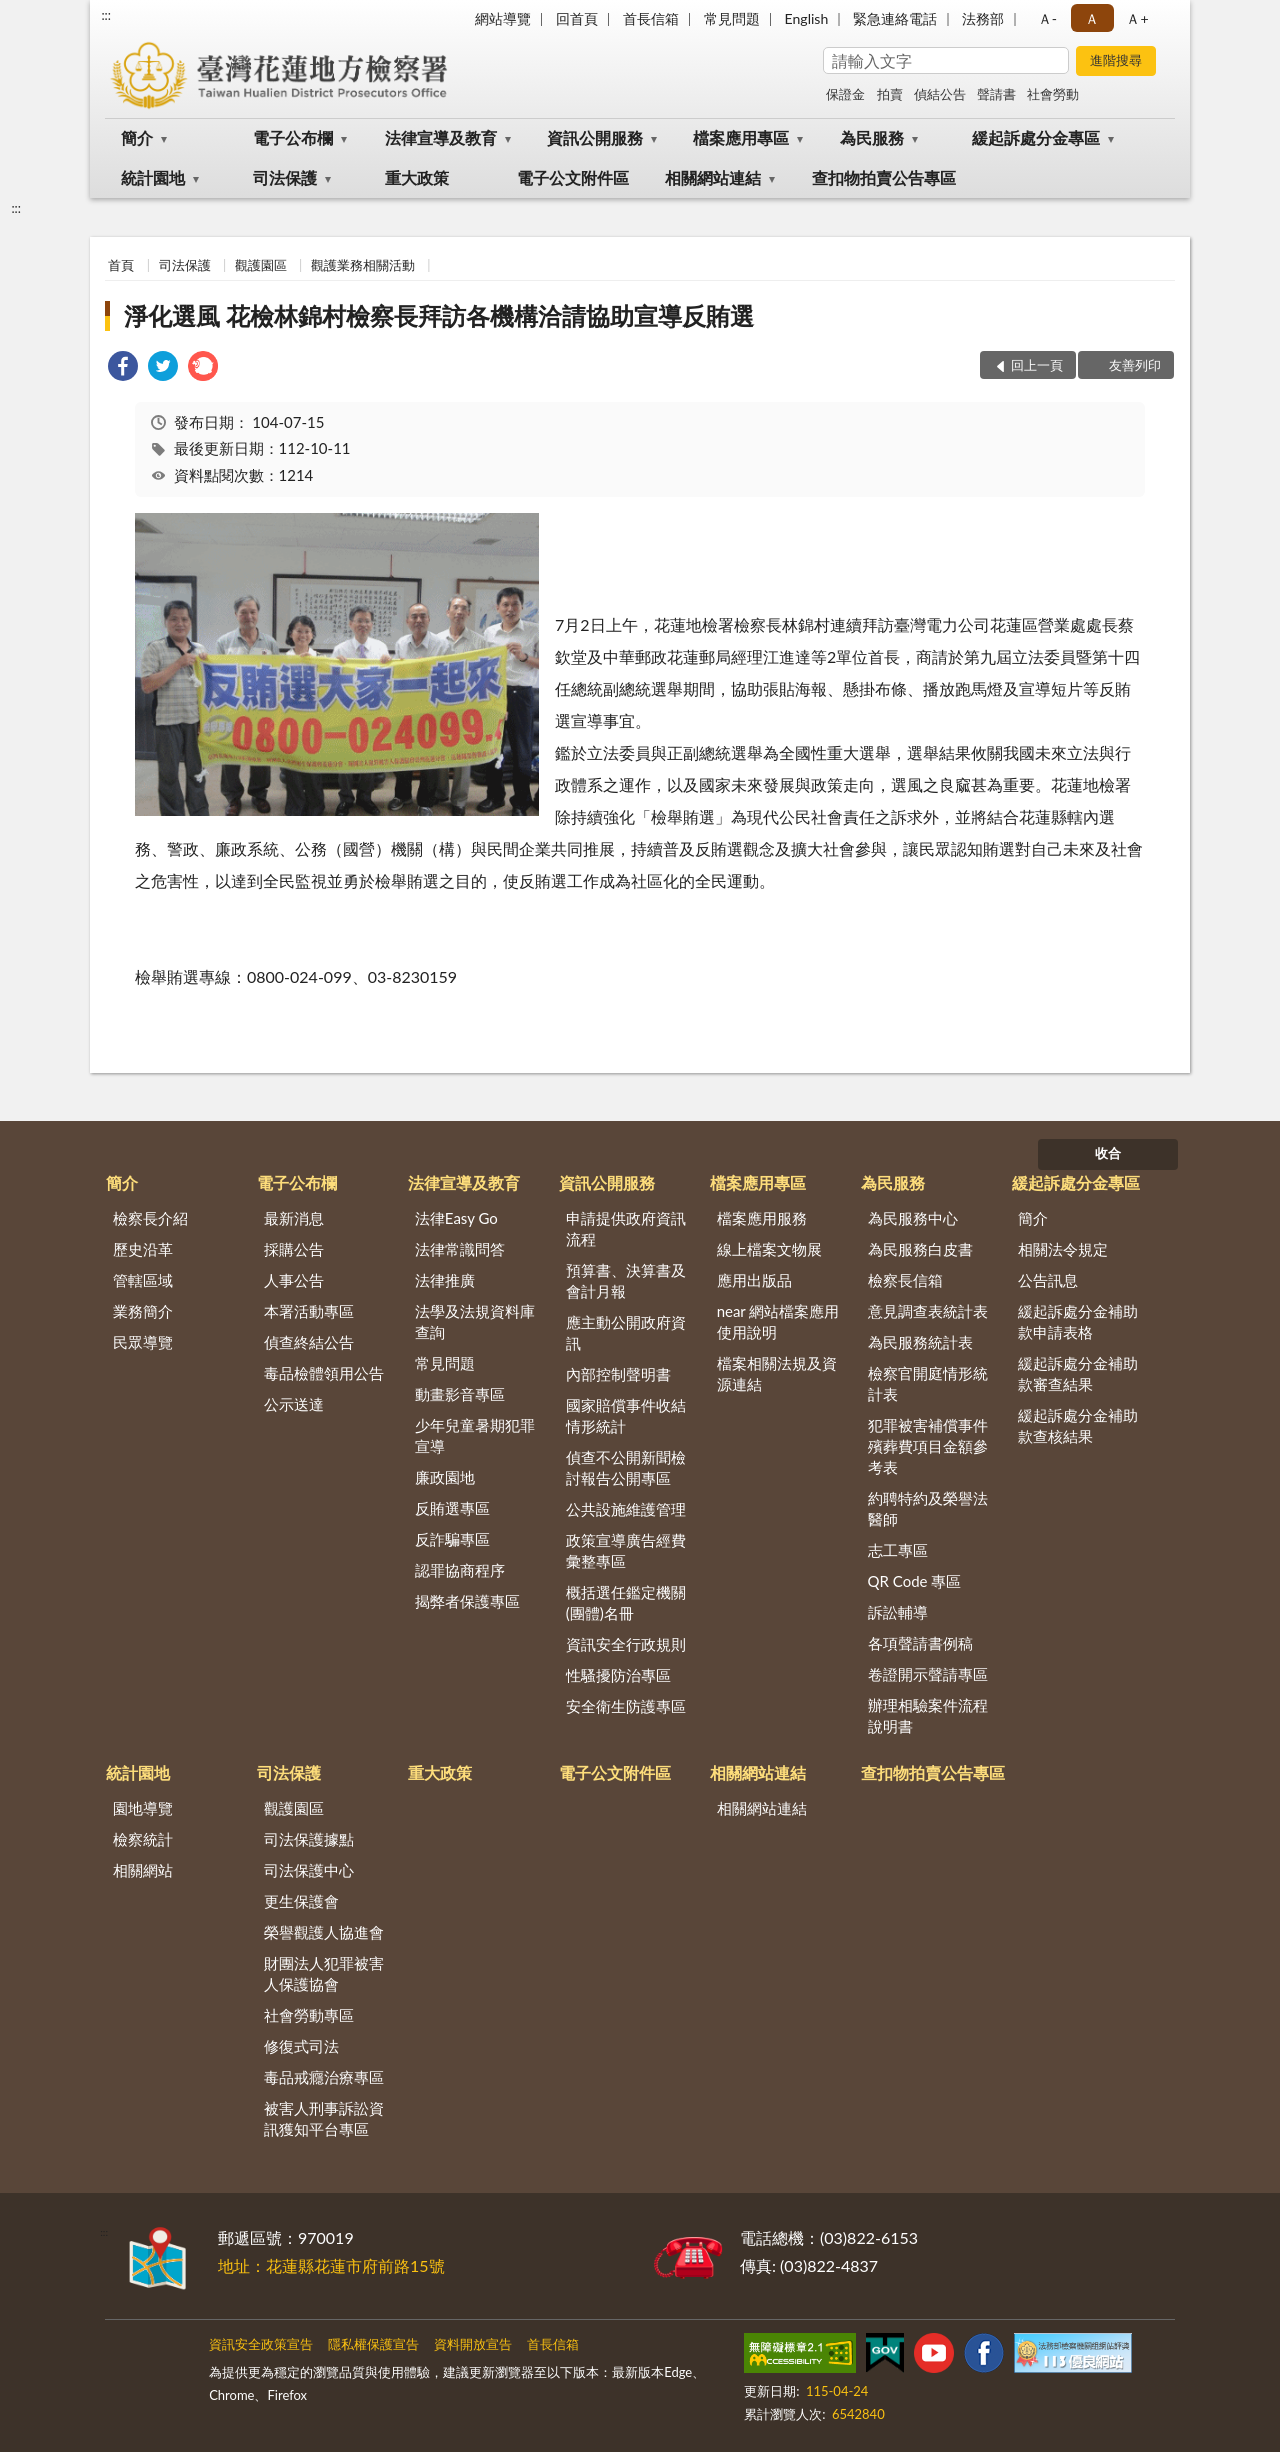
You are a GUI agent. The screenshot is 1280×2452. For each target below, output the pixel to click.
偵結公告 (940, 94)
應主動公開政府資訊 (626, 1332)
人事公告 (294, 1280)
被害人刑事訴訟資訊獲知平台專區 (324, 2118)
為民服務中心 (913, 1218)
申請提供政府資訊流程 (626, 1228)
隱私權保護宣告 (373, 2344)
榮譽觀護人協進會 (324, 1932)
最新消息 (294, 1218)
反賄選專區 (452, 1508)
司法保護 (285, 177)
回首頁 (577, 18)
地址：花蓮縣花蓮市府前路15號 (331, 2265)
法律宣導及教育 (441, 137)
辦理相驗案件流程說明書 (928, 1715)
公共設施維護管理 (626, 1509)
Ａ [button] (1092, 18)
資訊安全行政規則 (626, 1644)
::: (106, 15)
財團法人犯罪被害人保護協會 (324, 1973)
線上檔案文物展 (769, 1249)
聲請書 (996, 94)
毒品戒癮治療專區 (324, 2077)
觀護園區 (261, 265)
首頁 (121, 265)
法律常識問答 (460, 1249)
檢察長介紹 (150, 1218)
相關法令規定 (1063, 1249)
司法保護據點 (309, 1839)
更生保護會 (301, 1901)
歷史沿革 (143, 1249)
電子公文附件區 (573, 177)
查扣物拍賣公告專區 (884, 177)
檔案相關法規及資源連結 (777, 1373)
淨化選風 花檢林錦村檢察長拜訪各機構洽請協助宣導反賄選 (439, 315)
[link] (123, 368)
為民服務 (872, 137)
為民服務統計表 (920, 1342)
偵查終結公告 (309, 1342)
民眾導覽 (143, 1342)
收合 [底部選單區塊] (1108, 1153)
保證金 (845, 94)
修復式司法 (301, 2046)
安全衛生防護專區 (626, 1706)
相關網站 (143, 1870)
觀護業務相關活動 (363, 265)
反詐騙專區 (452, 1539)
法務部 (983, 18)
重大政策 (417, 177)
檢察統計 (143, 1839)
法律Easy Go (456, 1218)
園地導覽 (143, 1808)
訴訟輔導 (898, 1612)
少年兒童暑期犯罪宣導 (475, 1435)
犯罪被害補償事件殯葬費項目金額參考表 (928, 1446)
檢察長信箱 (905, 1280)
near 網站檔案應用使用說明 (778, 1321)
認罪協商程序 (460, 1570)
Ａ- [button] (1047, 18)
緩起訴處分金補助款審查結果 (1078, 1373)
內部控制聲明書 (618, 1374)
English (807, 18)
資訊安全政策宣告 (261, 2344)
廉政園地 (445, 1477)
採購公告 (294, 1249)
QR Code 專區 (915, 1581)
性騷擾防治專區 (618, 1675)
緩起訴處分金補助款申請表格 (1078, 1321)
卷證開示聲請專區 (928, 1674)
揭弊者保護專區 (467, 1601)
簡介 (137, 137)
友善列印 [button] (1135, 365)
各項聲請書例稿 (920, 1643)
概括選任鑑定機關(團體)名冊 (626, 1602)
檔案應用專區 (741, 137)
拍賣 (890, 94)
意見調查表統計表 (928, 1311)
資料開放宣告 (473, 2344)
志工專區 (898, 1550)
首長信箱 (651, 18)
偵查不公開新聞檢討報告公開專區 (626, 1467)
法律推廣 (445, 1280)
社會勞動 (1053, 94)
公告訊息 (1048, 1280)
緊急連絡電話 (895, 18)
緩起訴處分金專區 (1036, 137)
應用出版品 (754, 1280)
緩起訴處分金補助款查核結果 (1078, 1425)
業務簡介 (143, 1311)
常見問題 (732, 18)
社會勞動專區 (309, 2015)
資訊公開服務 (595, 137)
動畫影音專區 (460, 1394)
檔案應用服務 (762, 1218)
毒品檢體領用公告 (324, 1373)
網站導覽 (503, 18)
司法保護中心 (309, 1870)
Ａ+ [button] (1137, 18)
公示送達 (294, 1404)
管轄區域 (143, 1280)
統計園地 (153, 177)
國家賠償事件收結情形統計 (626, 1415)
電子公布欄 (293, 137)
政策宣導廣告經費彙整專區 (626, 1550)
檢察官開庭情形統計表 (928, 1383)
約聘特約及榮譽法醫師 (928, 1508)
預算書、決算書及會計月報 (626, 1280)
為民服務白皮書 (920, 1249)
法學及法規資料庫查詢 (475, 1321)
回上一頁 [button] (1037, 365)
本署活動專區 (309, 1311)
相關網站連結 (713, 177)
